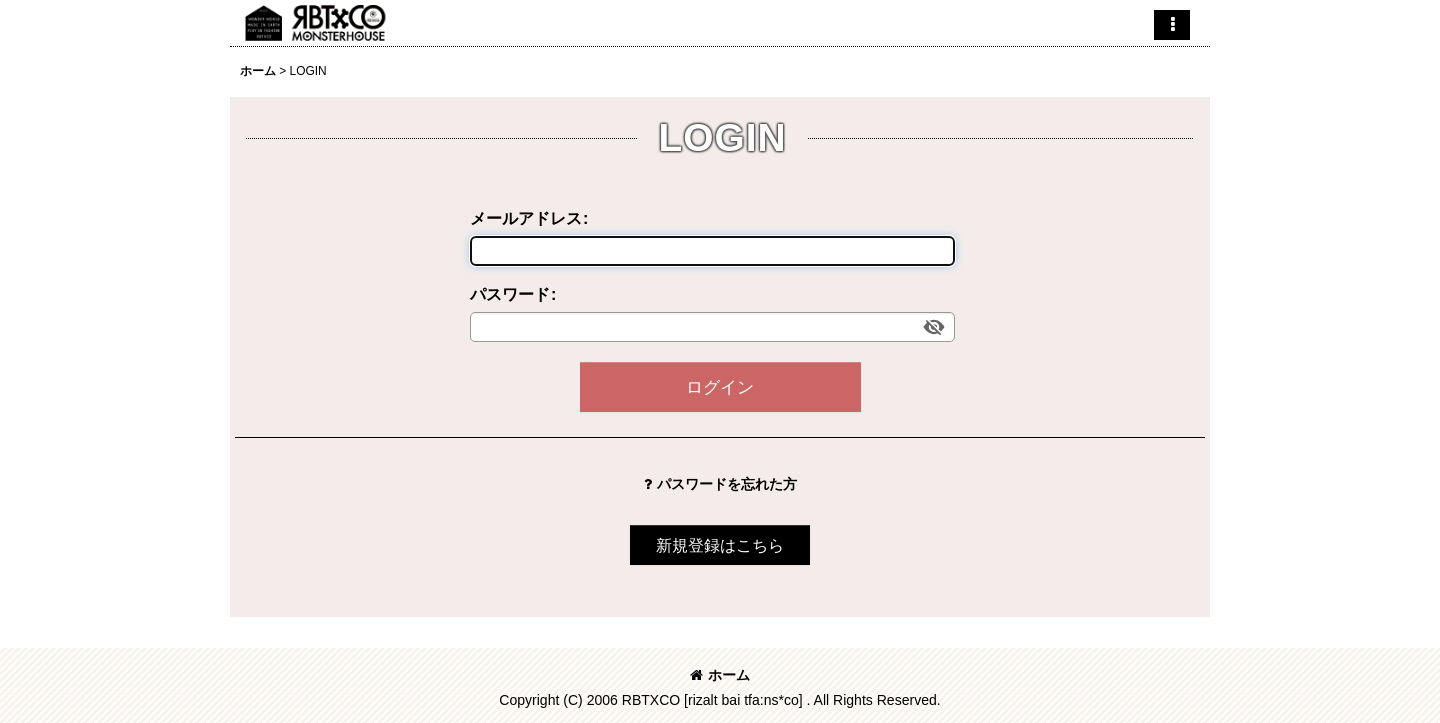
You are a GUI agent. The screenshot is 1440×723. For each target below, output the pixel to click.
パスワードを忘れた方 (720, 484)
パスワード (510, 294)
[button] (1172, 25)
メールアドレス (526, 218)
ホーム (720, 675)
